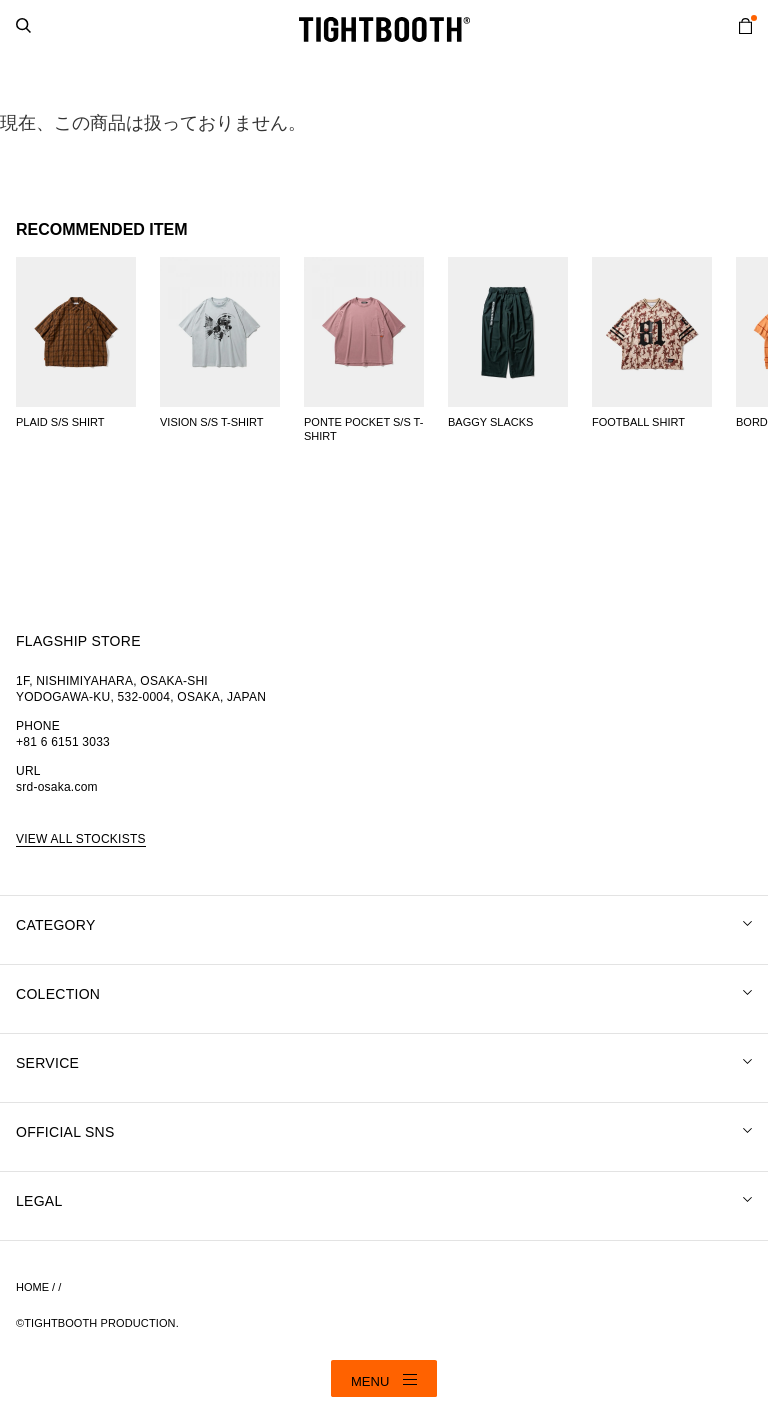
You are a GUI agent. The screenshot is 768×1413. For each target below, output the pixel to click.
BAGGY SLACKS (490, 422)
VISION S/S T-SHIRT (212, 422)
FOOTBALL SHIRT (638, 422)
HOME (32, 1287)
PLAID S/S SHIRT (60, 422)
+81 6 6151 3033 (63, 742)
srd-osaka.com (57, 787)
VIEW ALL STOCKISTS (81, 839)
